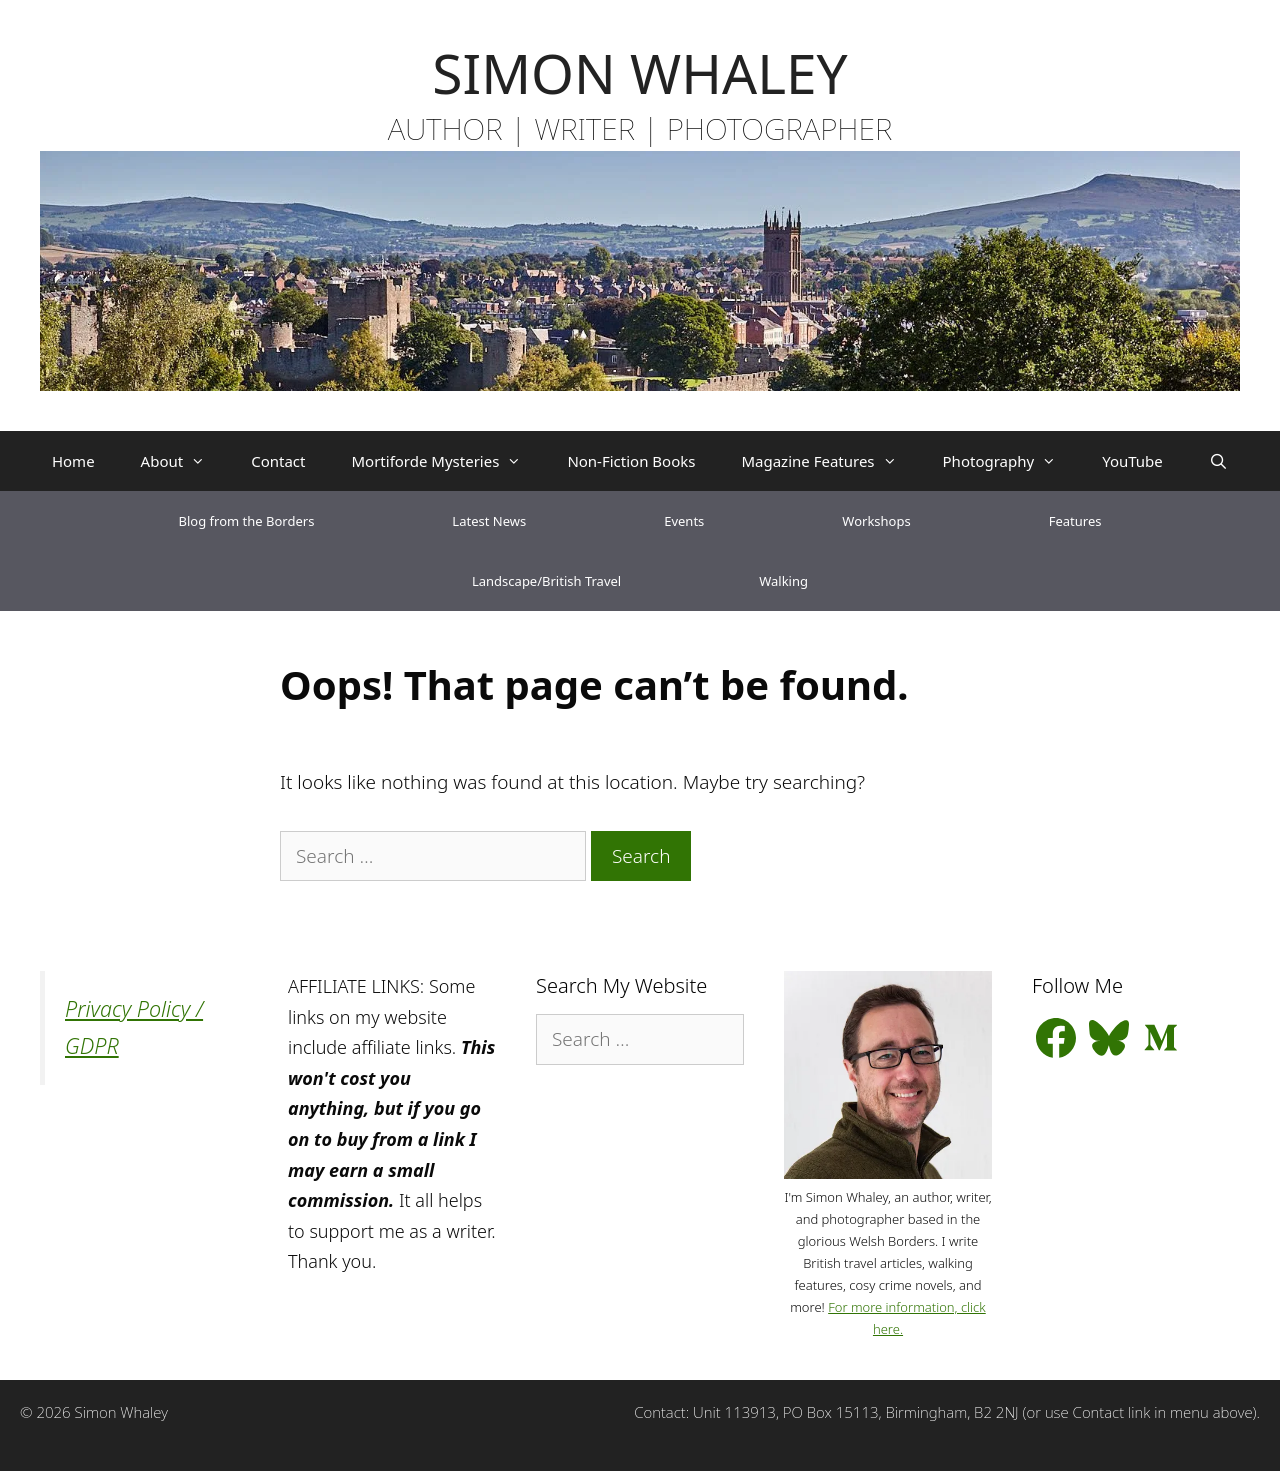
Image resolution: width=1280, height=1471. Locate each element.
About (185, 461)
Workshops (876, 521)
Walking (783, 581)
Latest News (489, 521)
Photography (1011, 461)
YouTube (1132, 461)
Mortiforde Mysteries (447, 461)
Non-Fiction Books (631, 461)
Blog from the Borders (247, 521)
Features (1075, 521)
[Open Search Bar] (1218, 461)
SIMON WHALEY (639, 72)
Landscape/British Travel (546, 581)
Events (684, 521)
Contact (278, 461)
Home (73, 461)
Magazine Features (830, 461)
